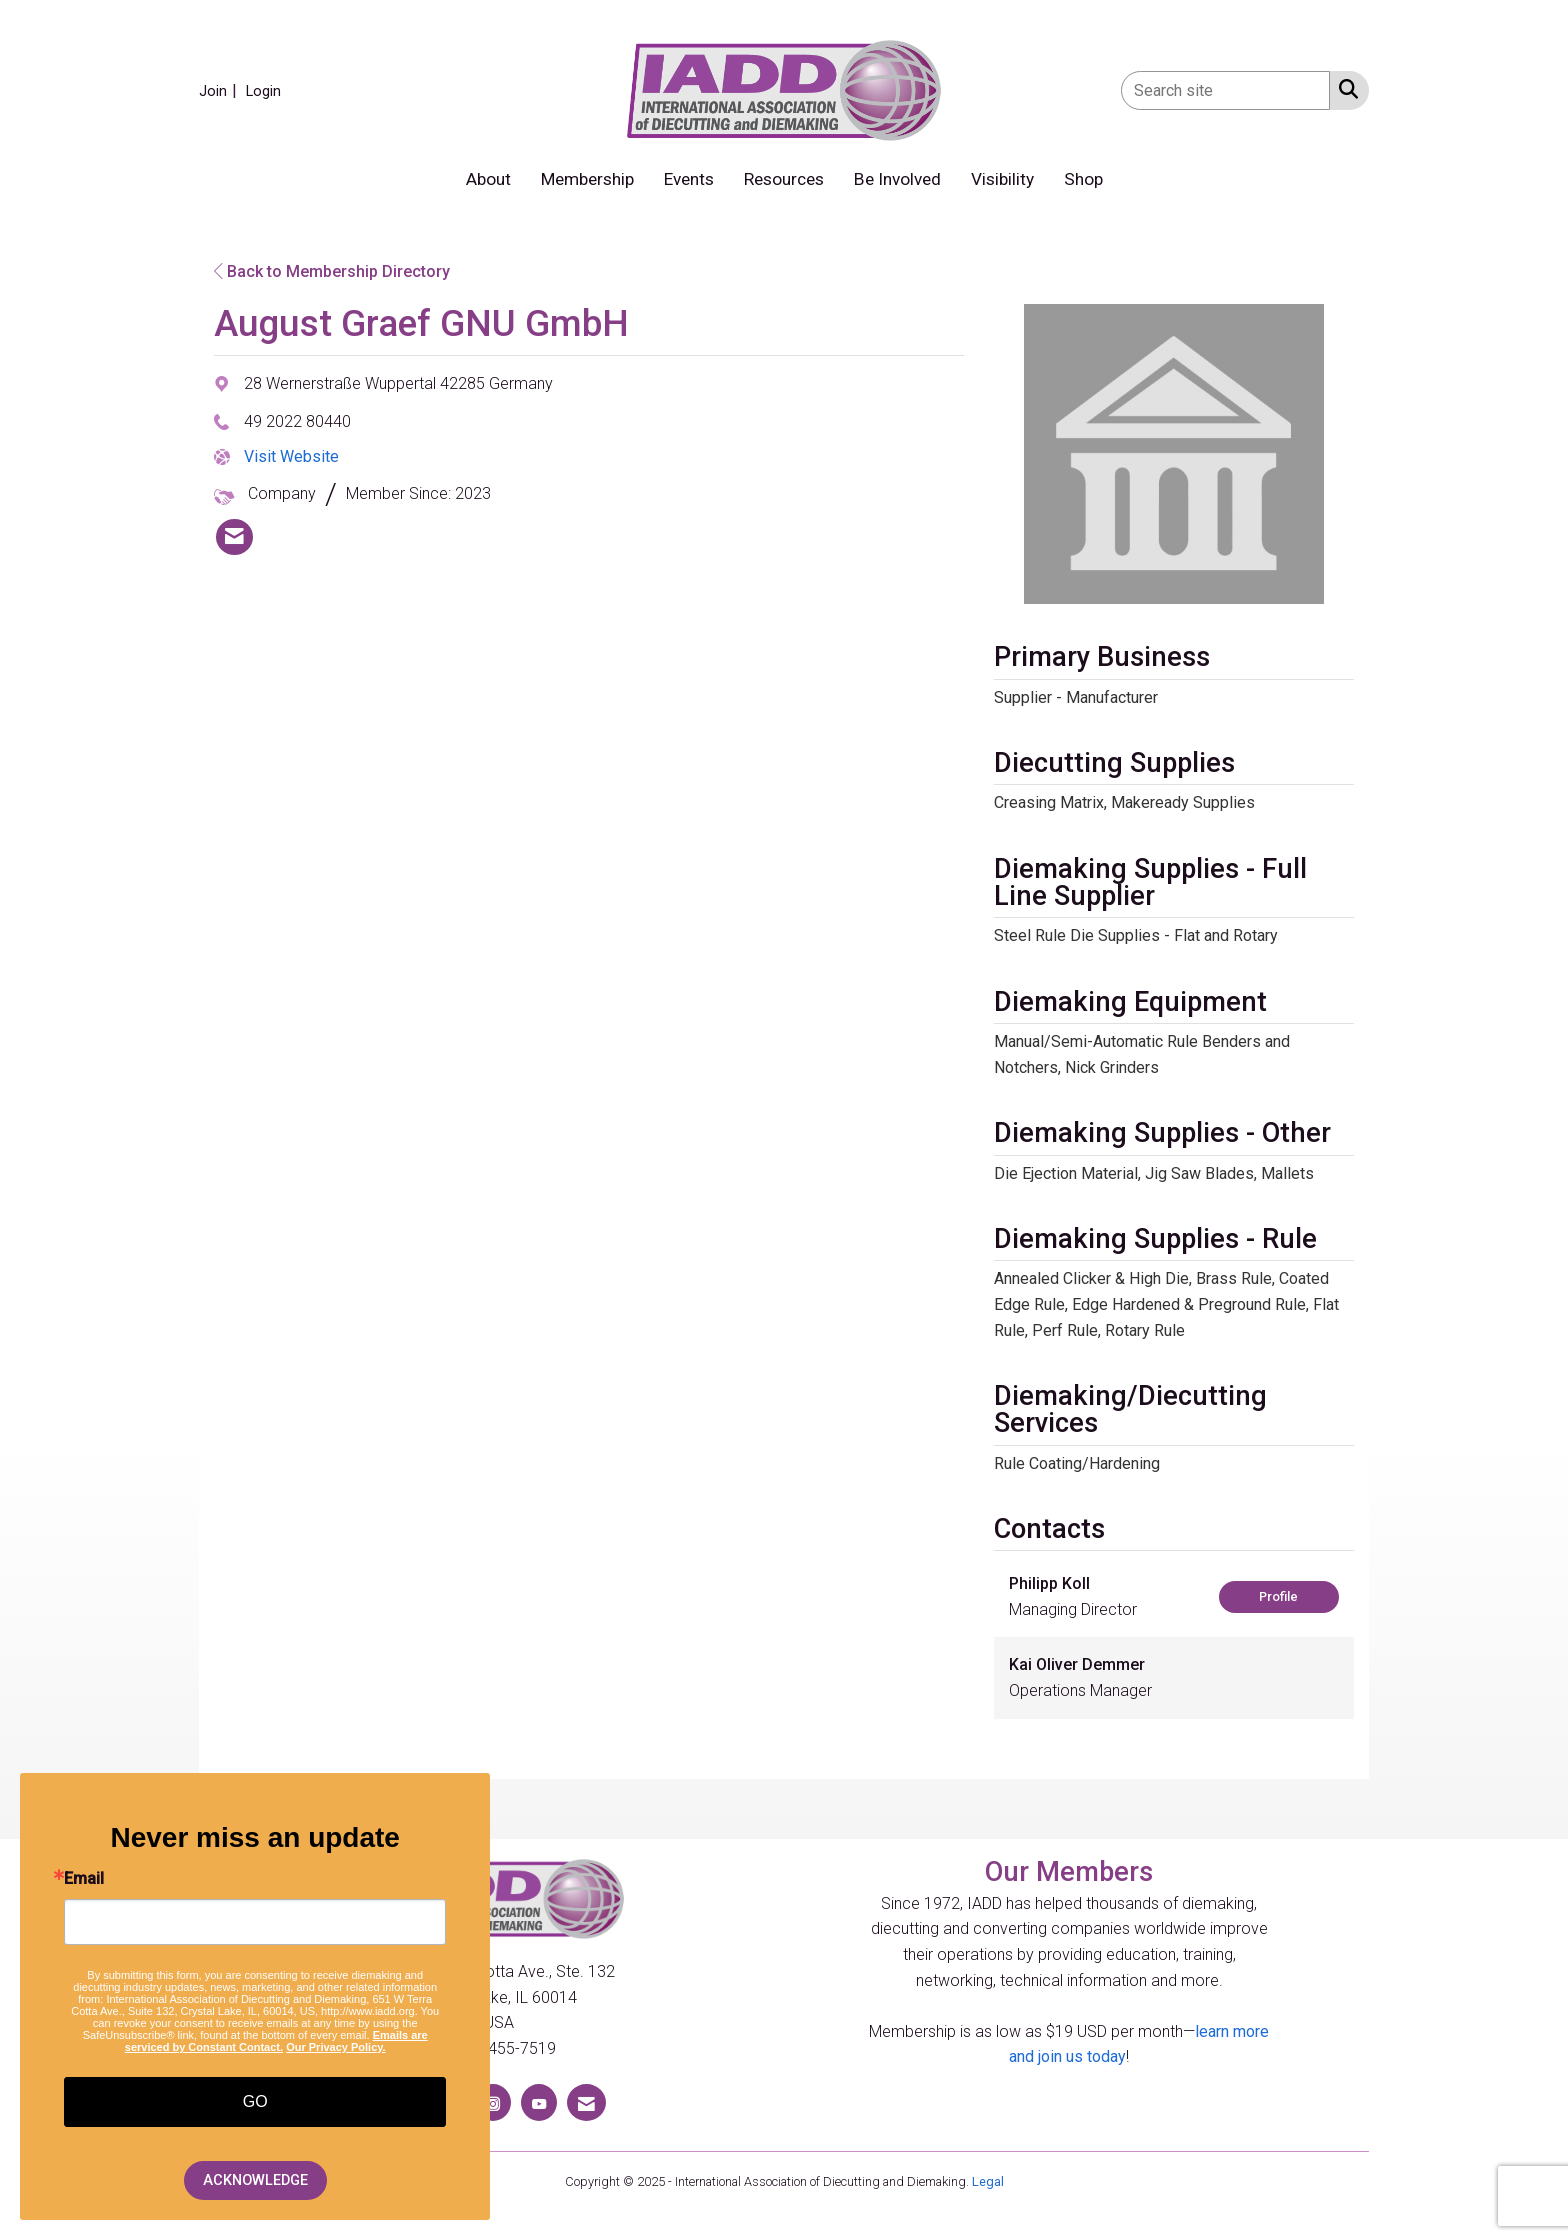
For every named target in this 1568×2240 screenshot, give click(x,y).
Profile (1278, 1596)
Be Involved (897, 179)
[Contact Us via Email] (586, 2102)
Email (84, 1879)
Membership (587, 179)
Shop (1083, 179)
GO (255, 2101)
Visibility (1002, 179)
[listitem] (220, 90)
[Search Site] (1344, 89)
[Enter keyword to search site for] (1225, 90)
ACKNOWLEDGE (255, 2180)
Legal (988, 2181)
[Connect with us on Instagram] (493, 2102)
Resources (784, 179)
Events (689, 179)
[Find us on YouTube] (539, 2102)
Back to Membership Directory (332, 271)
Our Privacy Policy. (335, 2047)
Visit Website (291, 456)
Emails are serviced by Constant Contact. (276, 2041)
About (488, 179)
